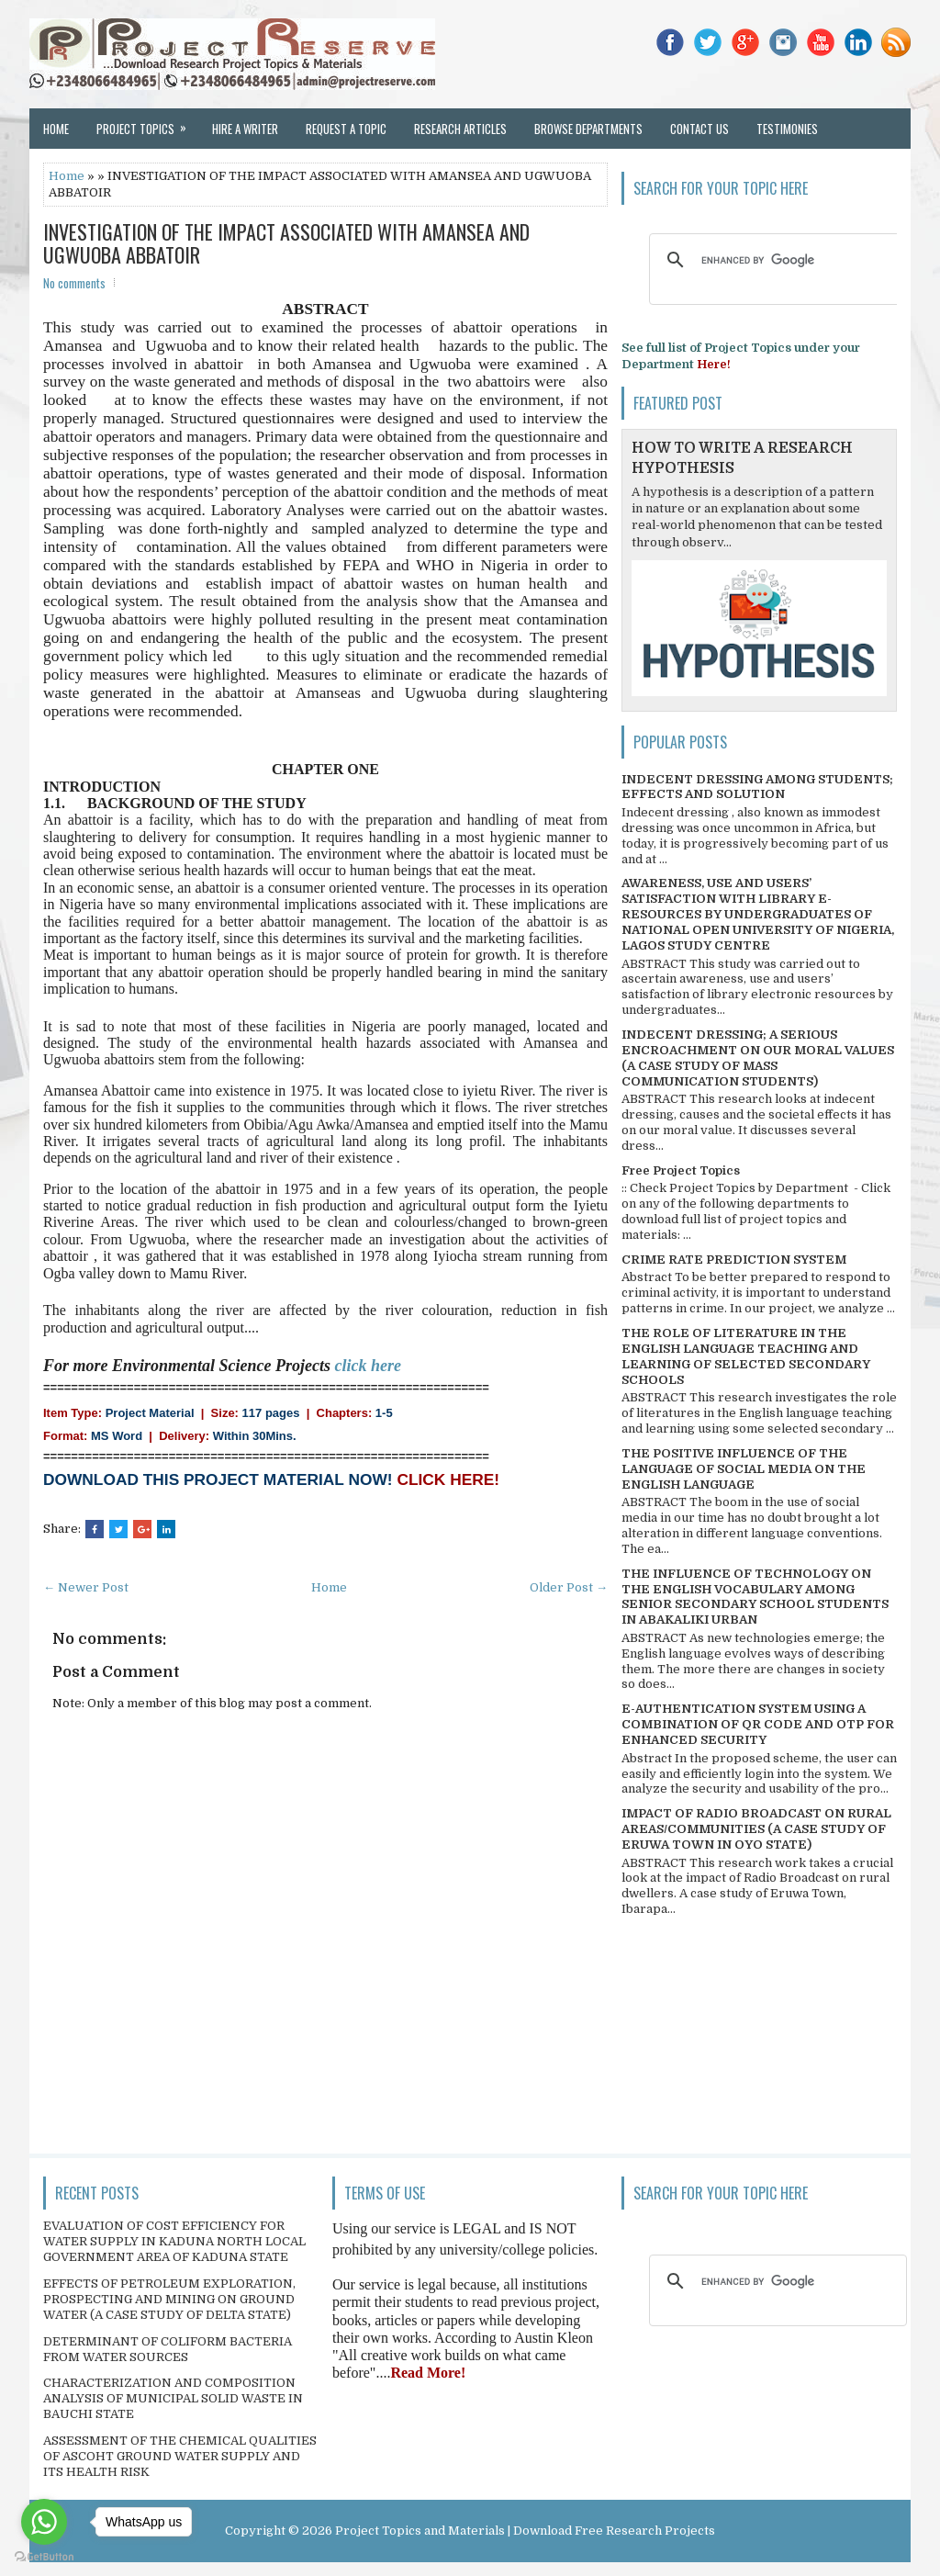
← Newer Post (86, 1587)
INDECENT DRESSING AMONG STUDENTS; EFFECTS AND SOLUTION (757, 787)
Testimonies (787, 128)
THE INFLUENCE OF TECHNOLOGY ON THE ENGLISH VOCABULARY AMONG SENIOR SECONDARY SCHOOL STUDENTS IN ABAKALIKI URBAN (755, 1597)
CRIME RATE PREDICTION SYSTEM (733, 1259)
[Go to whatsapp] (44, 2522)
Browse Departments (588, 128)
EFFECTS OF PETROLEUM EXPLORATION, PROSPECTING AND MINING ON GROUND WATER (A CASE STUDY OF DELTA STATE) (169, 2299)
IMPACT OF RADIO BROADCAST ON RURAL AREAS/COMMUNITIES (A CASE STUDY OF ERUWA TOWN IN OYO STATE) (756, 1828)
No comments (74, 283)
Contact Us (699, 128)
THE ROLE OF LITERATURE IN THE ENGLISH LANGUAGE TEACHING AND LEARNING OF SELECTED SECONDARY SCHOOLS (745, 1356)
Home (56, 128)
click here (368, 1365)
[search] (775, 260)
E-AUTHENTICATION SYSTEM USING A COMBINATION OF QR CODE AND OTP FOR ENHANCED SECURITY (757, 1724)
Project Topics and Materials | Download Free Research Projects (525, 2530)
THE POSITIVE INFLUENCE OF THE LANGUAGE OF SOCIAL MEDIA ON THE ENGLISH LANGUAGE (743, 1468)
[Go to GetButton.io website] (44, 2557)
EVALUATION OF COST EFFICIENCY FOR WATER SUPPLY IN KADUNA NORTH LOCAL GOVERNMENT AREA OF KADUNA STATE (174, 2241)
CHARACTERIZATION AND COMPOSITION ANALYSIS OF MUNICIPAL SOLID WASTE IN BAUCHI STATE (173, 2398)
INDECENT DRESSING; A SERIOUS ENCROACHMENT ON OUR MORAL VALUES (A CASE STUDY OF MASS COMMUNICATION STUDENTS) (757, 1058)
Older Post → (569, 1587)
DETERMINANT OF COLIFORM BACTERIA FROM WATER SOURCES (167, 2349)
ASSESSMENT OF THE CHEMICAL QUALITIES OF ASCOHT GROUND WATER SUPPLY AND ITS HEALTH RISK (180, 2456)
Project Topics (147, 123)
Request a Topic (346, 128)
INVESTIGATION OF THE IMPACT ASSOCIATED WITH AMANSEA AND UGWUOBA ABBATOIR (286, 242)
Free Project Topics (680, 1170)
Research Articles (460, 128)
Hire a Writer (245, 128)
